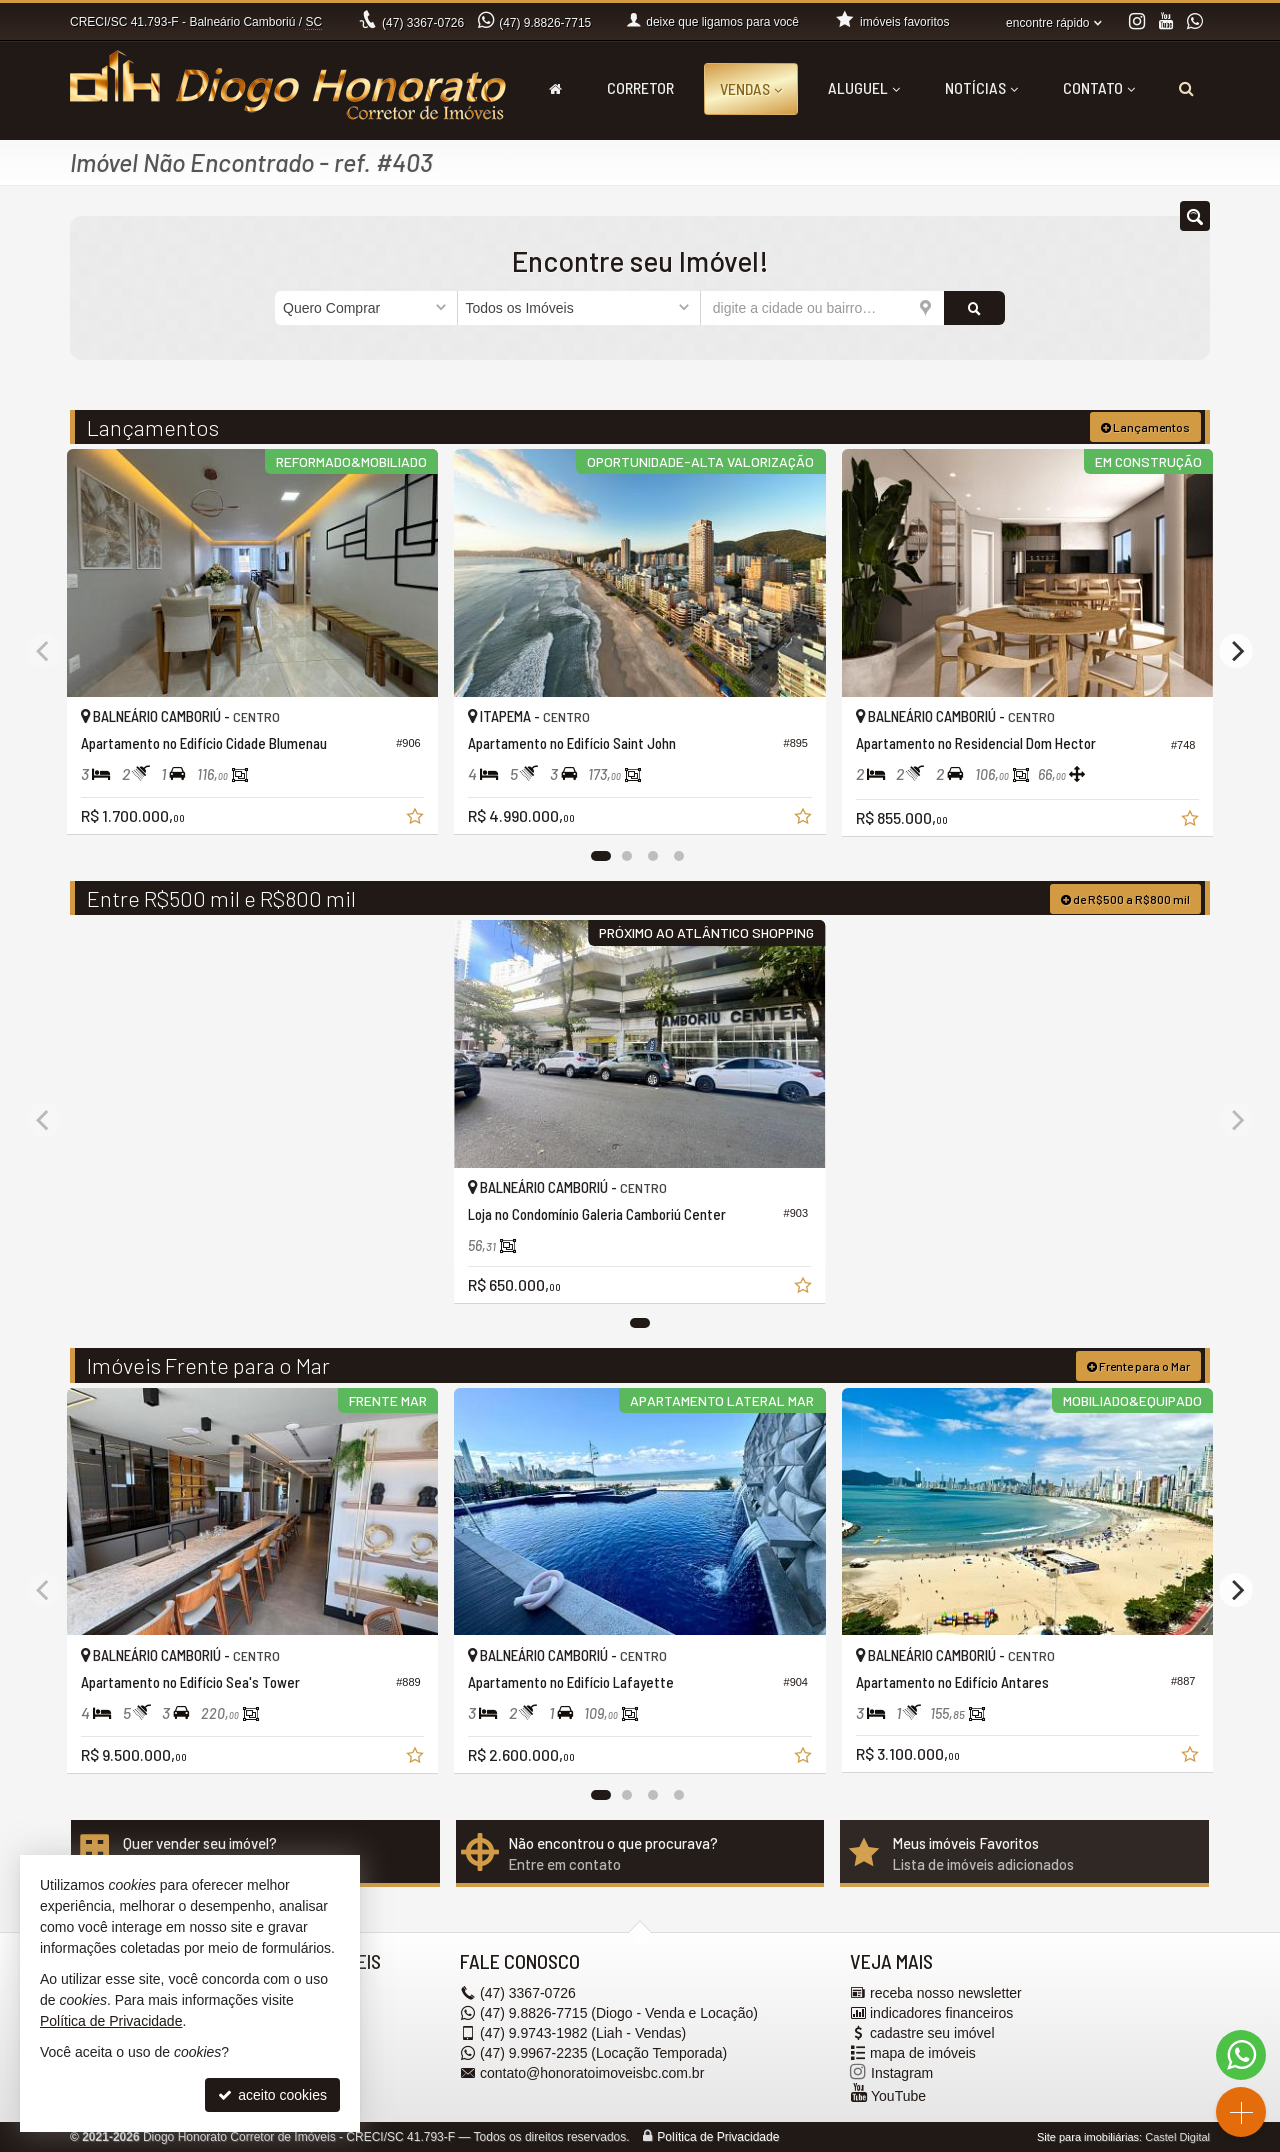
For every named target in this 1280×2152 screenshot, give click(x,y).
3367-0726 (423, 23)
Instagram (902, 2073)
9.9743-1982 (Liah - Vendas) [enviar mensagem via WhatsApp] (583, 2033)
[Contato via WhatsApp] (1241, 2055)
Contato (1099, 87)
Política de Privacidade (718, 2137)
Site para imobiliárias (1088, 2137)
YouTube (898, 2096)
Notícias (981, 87)
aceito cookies (272, 2095)
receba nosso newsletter (946, 1993)
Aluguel (864, 87)
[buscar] (974, 308)
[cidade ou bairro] (822, 308)
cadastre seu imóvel (932, 2033)
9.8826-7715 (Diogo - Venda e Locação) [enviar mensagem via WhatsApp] (619, 2013)
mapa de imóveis (923, 2053)
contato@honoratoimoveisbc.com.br (592, 2073)
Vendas (751, 88)
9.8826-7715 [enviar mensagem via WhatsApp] (545, 23)
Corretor (640, 87)
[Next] (1236, 651)
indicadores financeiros (941, 2013)
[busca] (1186, 88)
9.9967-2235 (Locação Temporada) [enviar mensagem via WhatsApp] (603, 2053)
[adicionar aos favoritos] (417, 819)
